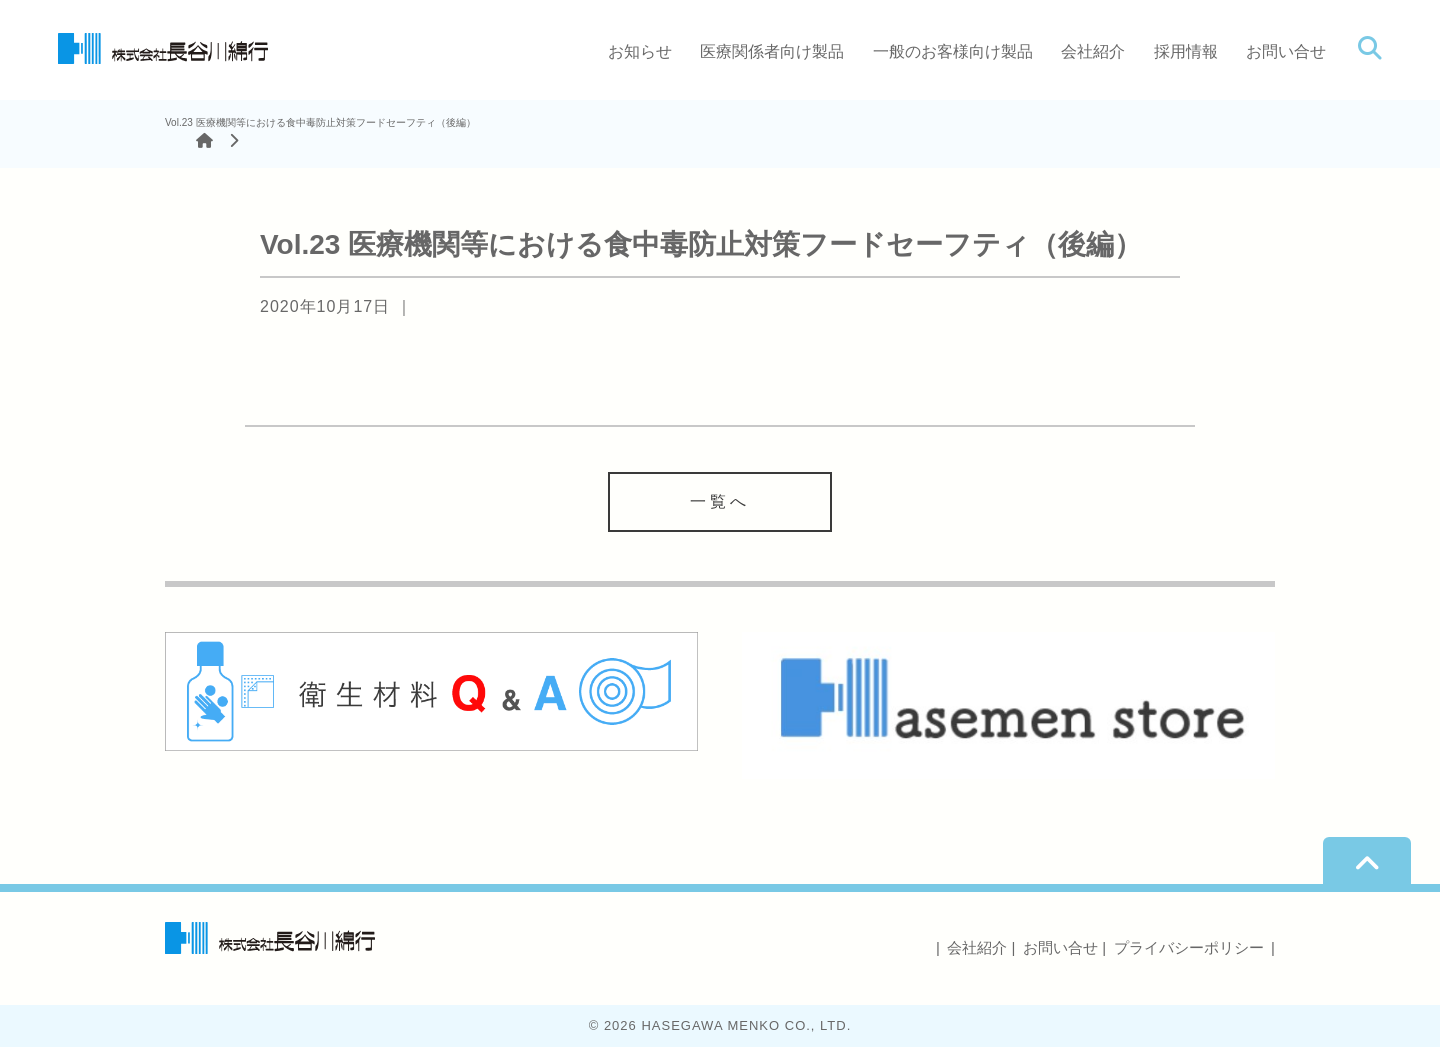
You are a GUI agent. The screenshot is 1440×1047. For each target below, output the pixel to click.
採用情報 (1186, 51)
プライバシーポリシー (1189, 947)
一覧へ (720, 501)
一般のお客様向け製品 (953, 51)
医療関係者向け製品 (772, 51)
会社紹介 (1093, 51)
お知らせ (640, 51)
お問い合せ (1286, 51)
